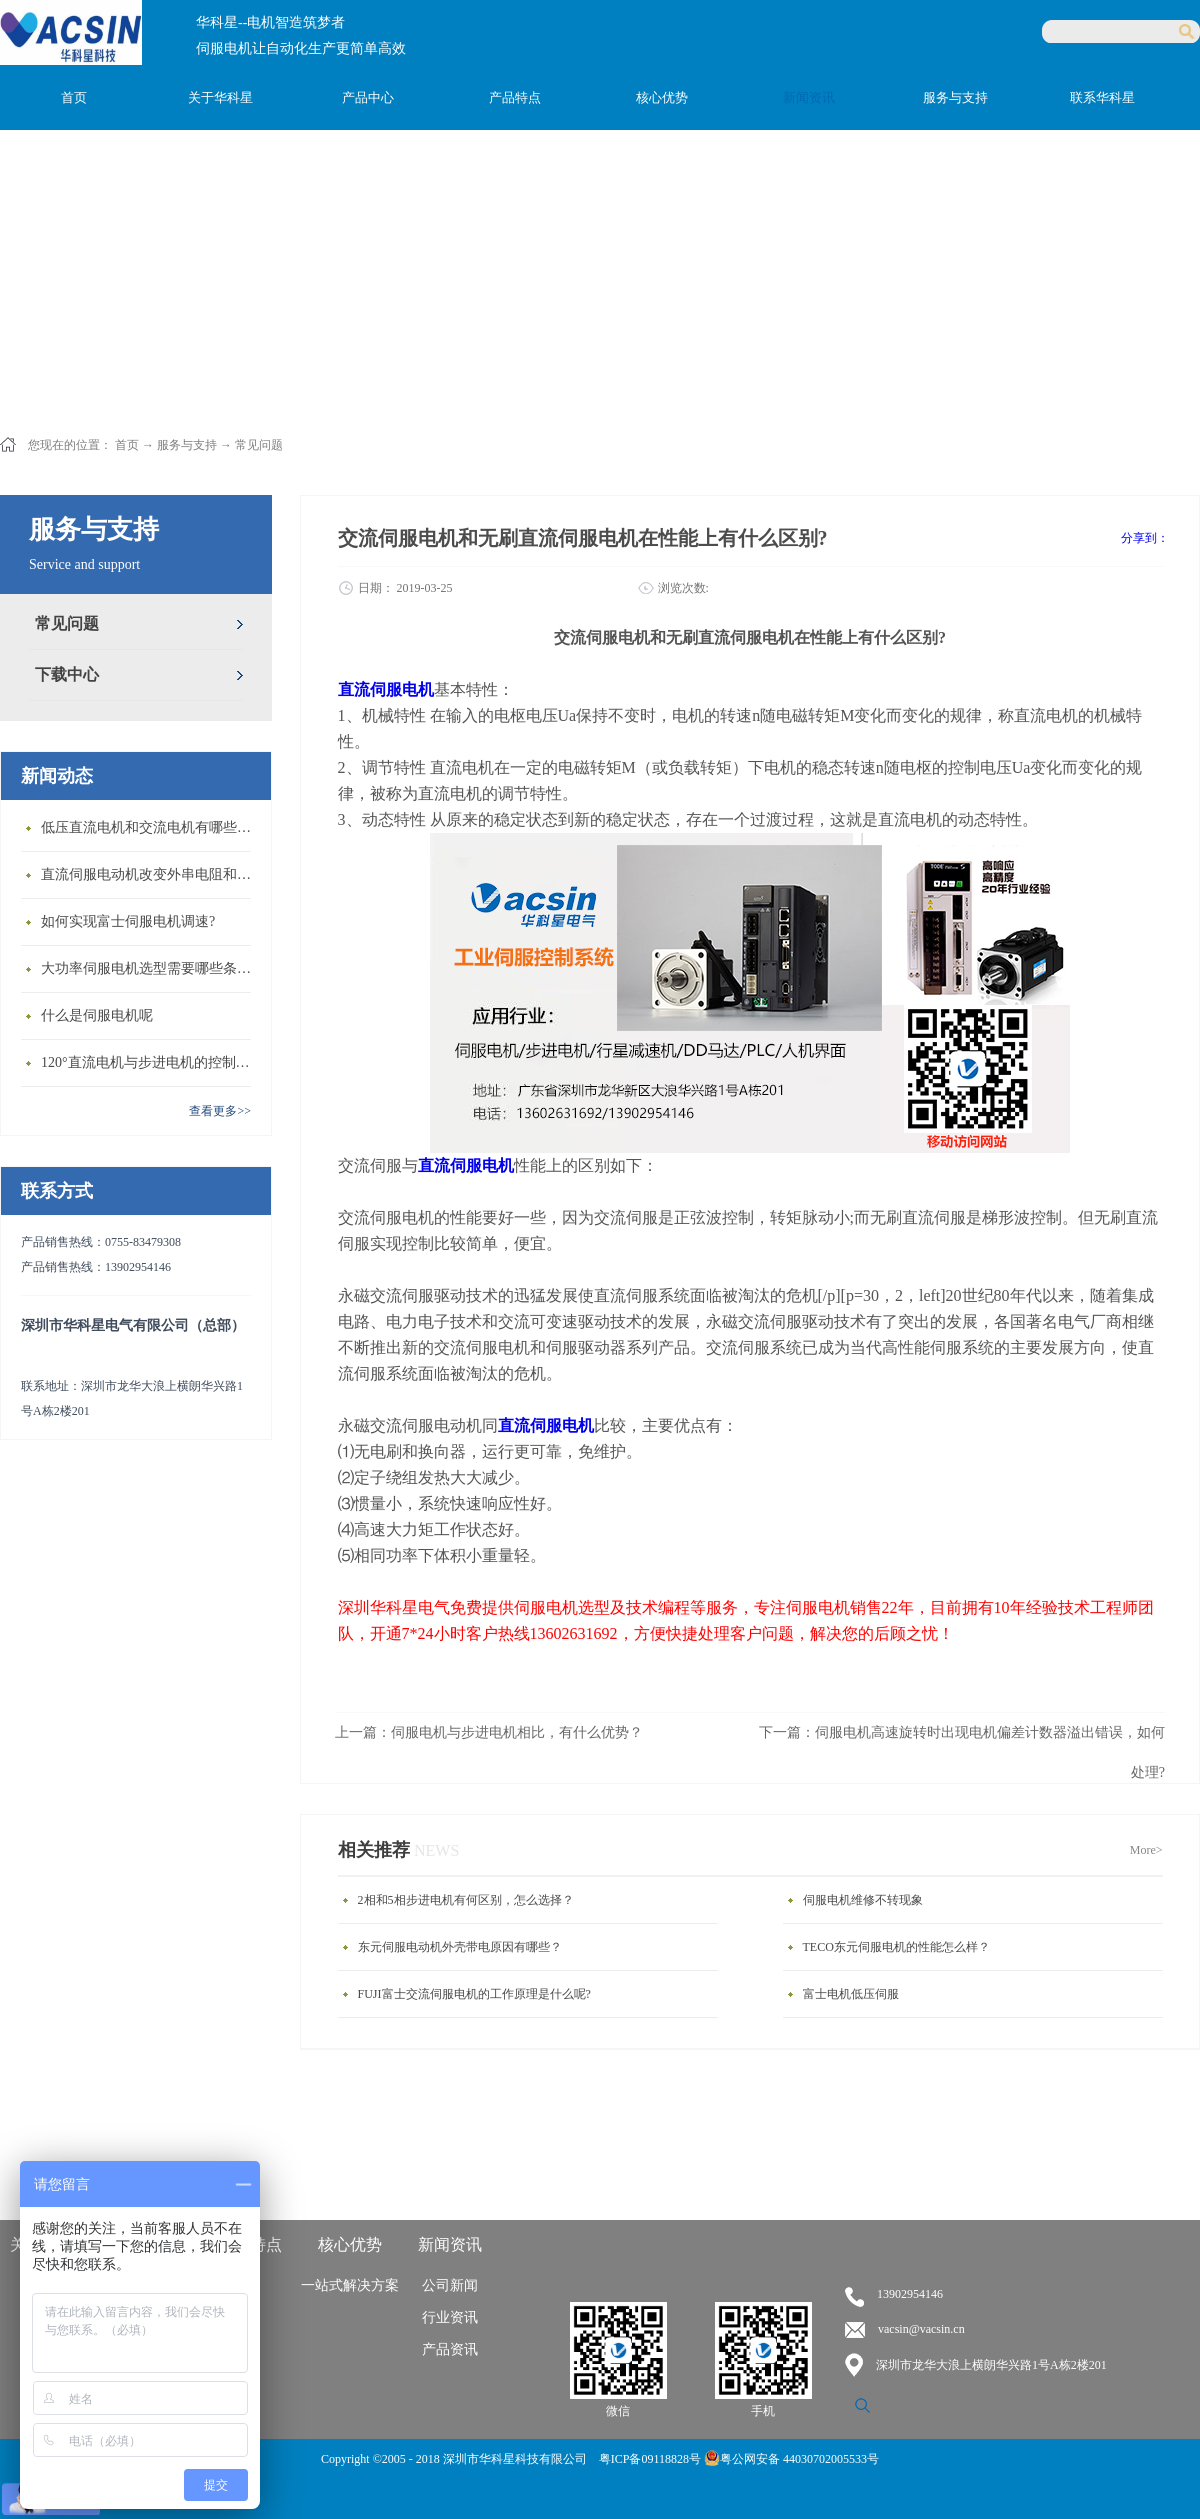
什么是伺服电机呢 (97, 1015)
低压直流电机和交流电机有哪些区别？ (151, 827)
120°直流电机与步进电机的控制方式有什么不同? (151, 1062)
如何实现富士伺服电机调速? (128, 921)
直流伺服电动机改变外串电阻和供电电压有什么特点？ (151, 874)
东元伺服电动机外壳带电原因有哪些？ (460, 1947)
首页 (74, 97)
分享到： (1145, 538)
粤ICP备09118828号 (651, 2459)
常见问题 (259, 445)
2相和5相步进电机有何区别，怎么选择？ (466, 1900)
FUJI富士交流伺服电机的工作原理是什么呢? (474, 1994)
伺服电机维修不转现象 (863, 1900)
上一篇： (489, 1732)
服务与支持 (187, 445)
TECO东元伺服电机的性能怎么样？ (896, 1947)
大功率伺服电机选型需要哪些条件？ (151, 968)
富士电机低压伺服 (851, 1994)
